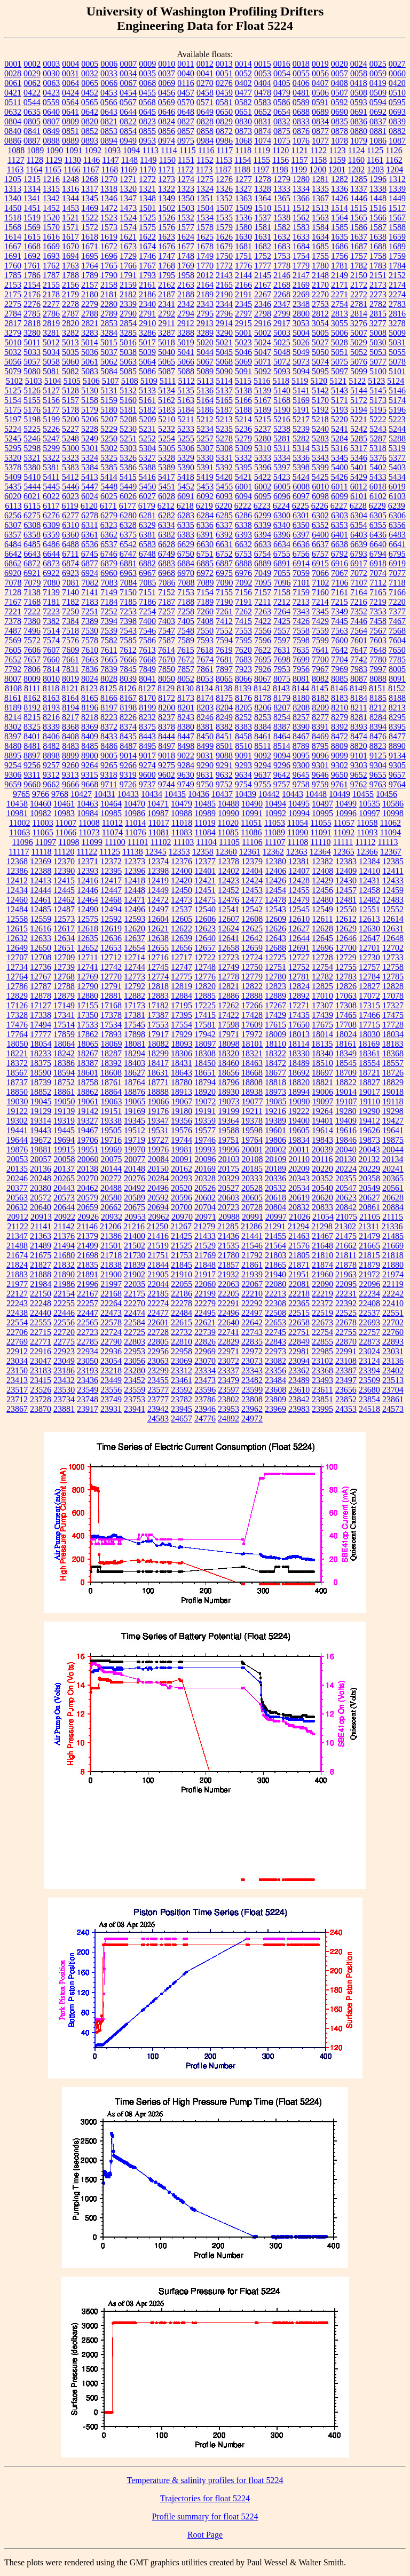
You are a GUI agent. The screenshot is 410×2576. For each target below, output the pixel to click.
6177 (127, 505)
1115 (187, 150)
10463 (87, 803)
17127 (40, 1005)
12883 (158, 995)
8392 (339, 726)
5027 (320, 342)
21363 (40, 1235)
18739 (40, 1082)
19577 (205, 1130)
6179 (146, 505)
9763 (378, 784)
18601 (87, 1072)
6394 (262, 534)
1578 (205, 227)
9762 (358, 784)
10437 (222, 794)
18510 (322, 1063)
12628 (322, 928)
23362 (299, 1370)
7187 (166, 601)
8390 (301, 726)
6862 (12, 563)
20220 (322, 1168)
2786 (51, 313)
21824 (17, 1264)
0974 (166, 140)
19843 (322, 1139)
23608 (275, 1389)
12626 (275, 928)
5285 (358, 438)
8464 (281, 736)
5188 (243, 409)
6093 (224, 496)
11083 (181, 832)
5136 (205, 390)
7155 (224, 592)
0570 (185, 102)
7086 (167, 582)
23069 (181, 1360)
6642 (12, 553)
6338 (243, 525)
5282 (301, 438)
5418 (185, 476)
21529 (205, 1245)
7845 (128, 669)
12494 (111, 909)
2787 (70, 313)
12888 (252, 995)
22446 (64, 1312)
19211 (251, 1111)
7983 (358, 669)
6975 (224, 573)
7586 (147, 640)
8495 (147, 745)
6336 (205, 525)
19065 (135, 1101)
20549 (369, 1187)
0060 (397, 73)
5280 (262, 438)
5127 (51, 390)
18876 (134, 1091)
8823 (378, 745)
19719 (134, 1139)
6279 (108, 515)
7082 (90, 582)
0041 (205, 73)
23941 (134, 1408)
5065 (166, 361)
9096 (320, 755)
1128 (35, 159)
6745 (89, 553)
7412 (224, 621)
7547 (166, 630)
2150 (358, 275)
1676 (166, 246)
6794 (378, 553)
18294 (134, 1053)
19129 (40, 1111)
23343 (252, 1370)
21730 (134, 1255)
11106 (252, 842)
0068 (147, 83)
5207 (108, 419)
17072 (369, 995)
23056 (134, 1360)
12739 (64, 966)
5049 (301, 352)
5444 (32, 486)
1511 (281, 207)
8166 (108, 697)
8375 (147, 726)
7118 (397, 582)
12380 (275, 861)
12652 (87, 947)
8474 (358, 736)
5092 (262, 371)
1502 (166, 207)
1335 (320, 188)
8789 (301, 745)
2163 (185, 284)
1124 (356, 150)
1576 (166, 227)
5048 (281, 352)
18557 (393, 1063)
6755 (281, 553)
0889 (70, 140)
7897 (224, 669)
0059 (378, 73)
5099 (358, 371)
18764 (134, 1082)
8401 (32, 736)
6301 (301, 515)
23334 (205, 1370)
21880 (393, 1264)
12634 (64, 938)
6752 (224, 553)
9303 (358, 765)
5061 (89, 361)
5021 (224, 342)
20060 (88, 1159)
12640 (205, 938)
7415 (243, 621)
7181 (51, 601)
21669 (393, 1245)
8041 (147, 678)
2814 (358, 313)
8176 (243, 697)
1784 (397, 265)
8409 (89, 736)
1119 (262, 150)
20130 (345, 1159)
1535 (224, 217)
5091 (243, 371)
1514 (339, 207)
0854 (128, 131)
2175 (12, 294)
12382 (322, 861)
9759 (320, 784)
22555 (40, 1322)
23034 (17, 1360)
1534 (205, 217)
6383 (185, 534)
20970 (182, 1216)
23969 (275, 1408)
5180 (108, 409)
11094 (390, 832)
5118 (281, 380)
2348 (301, 304)
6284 (205, 515)
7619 (224, 649)
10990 (228, 813)
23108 (346, 1360)
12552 (393, 909)
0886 (12, 140)
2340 (147, 304)
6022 (51, 496)
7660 (51, 659)
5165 (224, 400)
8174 (205, 697)
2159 (128, 284)
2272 (358, 294)
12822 (252, 986)
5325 (108, 457)
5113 (205, 380)
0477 (243, 92)
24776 (205, 1418)
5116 (262, 380)
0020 (339, 63)
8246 (205, 717)
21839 (134, 1264)
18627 (134, 1072)
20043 (369, 1149)
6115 (32, 505)
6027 (147, 496)
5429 (358, 476)
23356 (275, 1370)
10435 (175, 794)
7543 (128, 630)
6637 (320, 544)
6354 (358, 525)
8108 (13, 688)
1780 (320, 265)
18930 (228, 1091)
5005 (320, 332)
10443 (292, 794)
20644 (64, 1207)
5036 (89, 352)
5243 (378, 428)
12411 (392, 870)
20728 (252, 1207)
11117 (19, 851)
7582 (108, 640)
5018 (166, 342)
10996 (346, 813)
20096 (205, 1159)
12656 (181, 947)
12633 (40, 938)
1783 (378, 265)
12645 (322, 938)
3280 (32, 332)
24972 (252, 1418)
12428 (299, 880)
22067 (252, 1284)
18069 (111, 1043)
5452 (185, 486)
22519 (322, 1312)
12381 (299, 861)
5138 (243, 390)
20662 (111, 1207)
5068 (224, 361)
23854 (369, 1399)
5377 (397, 457)
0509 (378, 92)
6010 (320, 486)
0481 (301, 92)
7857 (185, 669)
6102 (378, 496)
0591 (320, 102)
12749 (228, 966)
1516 (378, 207)
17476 (17, 1024)
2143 (224, 275)
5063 (128, 361)
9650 (339, 774)
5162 (166, 400)
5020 (205, 342)
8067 (262, 678)
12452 (228, 890)
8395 (397, 726)
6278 (89, 515)
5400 (339, 467)
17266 (252, 1005)
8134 (204, 688)
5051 (339, 352)
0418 (358, 83)
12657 (205, 947)
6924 (89, 573)
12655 (158, 947)
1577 (185, 227)
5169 (301, 400)
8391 (320, 726)
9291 (224, 765)
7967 (320, 669)
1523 (108, 217)
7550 (205, 630)
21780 (228, 1255)
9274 (147, 765)
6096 (281, 496)
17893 (111, 1034)
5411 (51, 476)
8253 (262, 717)
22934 (87, 1351)
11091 (320, 832)
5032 (12, 352)
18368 (393, 1053)
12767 (40, 976)
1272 (147, 179)
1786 (32, 275)
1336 (339, 188)
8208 (301, 707)
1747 (166, 255)
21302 (345, 1226)
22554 (17, 1322)
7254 (147, 611)
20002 (275, 1149)
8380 (185, 726)
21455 (275, 1235)
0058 (358, 73)
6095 (262, 496)
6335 (185, 525)
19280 (346, 1111)
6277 (70, 515)
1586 (358, 227)
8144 (300, 688)
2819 (51, 323)
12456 (322, 890)
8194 (70, 707)
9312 (51, 774)
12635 (87, 938)
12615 (17, 928)
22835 (252, 1341)
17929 (181, 1034)
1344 (70, 198)
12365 (343, 851)
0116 (185, 83)
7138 (32, 592)
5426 (339, 476)
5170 (320, 400)
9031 (205, 755)
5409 (12, 476)
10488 (228, 803)
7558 (301, 630)
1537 (262, 217)
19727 (158, 1139)
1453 (70, 207)
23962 (252, 1408)
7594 (224, 640)
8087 (358, 678)
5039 (147, 352)
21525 (181, 1245)
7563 (339, 630)
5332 (243, 457)
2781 (358, 304)
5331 (224, 457)
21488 (17, 1245)
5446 (70, 486)
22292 (252, 1303)
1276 (224, 179)
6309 (51, 525)
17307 (322, 1005)
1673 (128, 246)
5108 (129, 380)
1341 (32, 198)
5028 (339, 342)
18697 (322, 1072)
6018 (378, 486)
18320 (228, 1053)
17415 (205, 1015)
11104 (206, 842)
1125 (375, 150)
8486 (108, 745)
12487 (64, 909)
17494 (40, 1024)
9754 (243, 784)
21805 (299, 1255)
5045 (224, 352)
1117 (224, 150)
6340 (281, 525)
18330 (299, 1053)
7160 (320, 592)
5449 (128, 486)
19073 (229, 1101)
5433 (378, 476)
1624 (185, 236)
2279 (89, 304)
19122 (17, 1111)
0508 (358, 92)
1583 (301, 227)
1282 (339, 179)
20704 (205, 1207)
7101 (301, 582)
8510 (243, 745)
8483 (70, 745)
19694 (64, 1139)
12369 (40, 861)
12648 (393, 938)
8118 (51, 688)
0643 (108, 111)
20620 (322, 1197)
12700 (346, 947)
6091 (185, 496)
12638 (158, 938)
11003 (42, 822)
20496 (158, 1187)
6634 (281, 544)
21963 (346, 1274)
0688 (301, 111)
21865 (275, 1264)
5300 (70, 448)
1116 (206, 150)
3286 (147, 332)
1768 (166, 265)
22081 (299, 1284)
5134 (166, 390)
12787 (40, 986)
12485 (40, 909)
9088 (224, 755)
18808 (252, 1082)
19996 (228, 1149)
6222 (242, 505)
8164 (70, 697)
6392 (224, 534)
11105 (229, 842)
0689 (320, 111)
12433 (393, 880)
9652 (358, 774)
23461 (181, 1380)
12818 (158, 986)
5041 (185, 352)
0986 (224, 140)
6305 (378, 515)
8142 (262, 688)
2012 (205, 275)
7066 (320, 573)
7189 (205, 601)
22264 (111, 1303)
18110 (275, 1043)
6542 (128, 544)
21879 (369, 1264)
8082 (320, 678)
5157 (70, 400)
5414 (108, 476)
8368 (70, 726)
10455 (363, 794)
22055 (181, 1284)
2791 (147, 313)
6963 (128, 573)
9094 (281, 755)
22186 (181, 1293)
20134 (392, 1159)
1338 (378, 188)
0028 (12, 73)
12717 (181, 957)
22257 (87, 1303)
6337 (224, 525)
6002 (262, 486)
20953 (135, 1216)
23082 (275, 1360)
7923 (243, 669)
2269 (301, 294)
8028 (108, 678)
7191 (243, 601)
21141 (40, 1226)
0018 (301, 63)
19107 (346, 1101)
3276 (358, 323)
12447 (111, 890)
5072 (281, 361)
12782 (322, 976)
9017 (147, 755)
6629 (185, 544)
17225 (205, 1005)
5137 (224, 390)
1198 (279, 169)
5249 (89, 438)
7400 (147, 621)
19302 (17, 1120)
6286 (243, 515)
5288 (397, 438)
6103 (397, 496)
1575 (147, 227)
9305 (397, 765)
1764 (89, 265)
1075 (281, 140)
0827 (185, 121)
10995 (322, 813)
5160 (128, 400)
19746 (205, 1139)
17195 (181, 1005)
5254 (166, 438)
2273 (378, 294)
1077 (320, 140)
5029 (358, 342)
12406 (275, 870)
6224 (281, 505)
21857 (228, 1264)
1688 (378, 246)
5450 (147, 486)
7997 (378, 669)
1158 (318, 159)
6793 (358, 553)
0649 (205, 111)
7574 (51, 640)
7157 (262, 592)
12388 (40, 870)
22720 (64, 1332)
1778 (281, 265)
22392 (346, 1303)
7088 (186, 582)
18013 (299, 1034)
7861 (205, 669)
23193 (87, 1370)
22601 (158, 1322)
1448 (378, 198)
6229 (377, 505)
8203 (205, 707)
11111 (343, 842)
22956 (158, 1351)
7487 (12, 630)
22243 (17, 1303)
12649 (17, 947)
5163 (185, 400)
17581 (205, 1024)
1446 (358, 198)
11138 (132, 851)
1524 (128, 217)
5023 (243, 342)
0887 (32, 140)
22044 (158, 1284)
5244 (397, 428)
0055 (301, 73)
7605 (12, 649)
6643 (32, 553)
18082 (158, 1043)
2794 (185, 313)
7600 (339, 640)
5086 (147, 371)
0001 (12, 63)
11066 (66, 832)
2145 (262, 275)
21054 (323, 1216)
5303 (128, 448)
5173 (378, 400)
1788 (70, 275)
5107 (110, 380)
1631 (262, 236)
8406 (51, 736)
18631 (158, 1072)
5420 (224, 476)
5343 (320, 457)
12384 (369, 861)
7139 (51, 592)
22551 (393, 1312)
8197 (108, 707)
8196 (89, 707)
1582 (281, 227)
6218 (185, 505)
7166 (397, 592)
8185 (378, 697)
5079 (12, 371)
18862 (87, 1091)
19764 (252, 1139)
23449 (111, 1380)
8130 (185, 688)
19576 (181, 1130)
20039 (322, 1149)
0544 (32, 102)
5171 (339, 400)
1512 (301, 207)
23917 (87, 1408)
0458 (205, 92)
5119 (299, 380)
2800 (301, 313)
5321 (32, 457)
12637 (134, 938)
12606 (205, 918)
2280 (108, 304)
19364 (228, 1120)
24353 (346, 1408)
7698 (281, 659)
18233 (40, 1053)
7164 (358, 592)
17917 (158, 1034)
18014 (322, 1034)
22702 (393, 1322)
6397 (301, 534)
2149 (339, 275)
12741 (87, 966)
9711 (108, 784)
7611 (108, 649)
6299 (262, 515)
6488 (70, 544)
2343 (205, 304)
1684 (301, 246)
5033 (32, 352)
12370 (64, 861)
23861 (393, 1399)
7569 (12, 640)
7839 (108, 669)
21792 (252, 1255)
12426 (275, 880)
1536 (243, 217)
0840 (12, 131)
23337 (228, 1370)
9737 (147, 784)
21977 (17, 1284)
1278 (262, 179)
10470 (134, 803)
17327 (393, 1005)
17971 (228, 1034)
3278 (397, 323)
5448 (108, 486)
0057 (339, 73)
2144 (243, 275)
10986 (134, 813)
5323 (70, 457)
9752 (224, 784)
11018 (181, 822)
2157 (89, 284)
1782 (358, 265)
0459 (224, 92)
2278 (70, 304)
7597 (281, 640)
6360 (70, 534)
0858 (205, 131)
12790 (87, 986)
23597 (228, 1389)
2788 (89, 313)
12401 (205, 870)
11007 (66, 822)
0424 (70, 92)
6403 (358, 534)
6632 (243, 544)
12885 (205, 995)
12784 (369, 976)
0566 (108, 102)
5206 (89, 419)
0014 (243, 63)
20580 (111, 1197)
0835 (339, 121)
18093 (182, 1043)
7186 (147, 601)
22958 (181, 1351)
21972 (369, 1274)
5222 (378, 419)
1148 (129, 159)
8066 (243, 678)
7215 (339, 601)
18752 (64, 1082)
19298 (393, 1111)
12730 (369, 957)
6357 (12, 534)
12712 (111, 957)
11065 (42, 832)
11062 (390, 822)
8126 (127, 688)
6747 (128, 553)
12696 (322, 947)
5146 (397, 390)
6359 (51, 534)
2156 (70, 284)
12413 (40, 880)
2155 (51, 284)
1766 (128, 265)
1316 (70, 188)
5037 (108, 352)
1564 (339, 217)
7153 (185, 592)
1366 (301, 198)
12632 (17, 938)
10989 (205, 813)
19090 (299, 1101)
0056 (320, 73)
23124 (369, 1360)
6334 (166, 525)
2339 (128, 304)
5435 (12, 486)
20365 (393, 1178)
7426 (301, 621)
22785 (87, 1341)
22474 (134, 1312)
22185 (158, 1293)
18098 (229, 1043)
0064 (70, 83)
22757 (369, 1332)
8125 (108, 688)
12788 (64, 986)
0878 (339, 131)
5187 (224, 409)
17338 (40, 1015)
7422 (262, 621)
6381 (147, 534)
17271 (299, 1005)
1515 (358, 207)
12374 (158, 861)
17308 (346, 1005)
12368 (17, 861)
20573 (64, 1197)
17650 (299, 1024)
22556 (64, 1322)
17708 (346, 1024)
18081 (135, 1043)
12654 (134, 947)
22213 (275, 1293)
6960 (108, 573)
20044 (393, 1149)
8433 (108, 736)
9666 (70, 784)
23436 (87, 1380)
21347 (17, 1235)
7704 (339, 659)
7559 (320, 630)
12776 (205, 976)
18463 (252, 1063)
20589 (134, 1197)
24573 (393, 1408)
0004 (70, 63)
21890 (64, 1274)
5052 (358, 352)
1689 (397, 246)
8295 (397, 717)
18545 (346, 1063)
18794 (205, 1082)
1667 (12, 246)
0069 (166, 83)
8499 (205, 745)
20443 (64, 1187)
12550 (346, 909)
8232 (147, 717)
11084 (204, 832)
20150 (158, 1168)
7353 (378, 611)
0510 (397, 92)
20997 (276, 1216)
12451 (205, 890)
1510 (262, 207)
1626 (224, 236)
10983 (64, 813)
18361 (369, 1053)
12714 (134, 957)
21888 (40, 1274)
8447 (185, 736)
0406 (301, 83)
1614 (12, 236)
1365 (281, 198)
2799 (281, 313)
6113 (13, 505)
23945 (181, 1408)
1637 (358, 236)
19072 (205, 1101)
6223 (262, 505)
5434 (397, 476)
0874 (262, 131)
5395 (243, 467)
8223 (108, 717)
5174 (397, 400)
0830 (243, 121)
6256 (12, 515)
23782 (181, 1399)
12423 (228, 880)
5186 (205, 409)
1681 (243, 246)
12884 (181, 995)
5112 (186, 380)
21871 (299, 1264)
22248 (40, 1303)
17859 (64, 1034)
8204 (224, 707)
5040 (166, 352)
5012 (51, 342)
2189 (205, 294)
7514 (51, 630)
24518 (369, 1408)
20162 (181, 1168)
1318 (108, 188)
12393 (87, 870)
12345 (156, 851)
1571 (70, 227)
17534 (111, 1024)
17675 (322, 1024)
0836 (358, 121)
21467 (322, 1235)
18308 (205, 1053)
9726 (128, 784)
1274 (185, 179)
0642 (89, 111)
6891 (281, 563)
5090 (224, 371)
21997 (111, 1284)
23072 (228, 1360)
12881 (111, 995)
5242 (358, 428)
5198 (32, 419)
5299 (51, 448)
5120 (318, 380)
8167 (128, 697)
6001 (243, 486)
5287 (378, 438)
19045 (41, 1101)
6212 (166, 505)
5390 (185, 467)
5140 (281, 390)
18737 (17, 1082)
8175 (224, 697)
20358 (369, 1178)
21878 (346, 1264)
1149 (148, 159)
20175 (228, 1168)
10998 (393, 813)
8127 (146, 688)
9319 (128, 774)
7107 (359, 582)
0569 (166, 102)
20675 (134, 1207)
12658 (228, 947)
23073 (252, 1360)
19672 (40, 1139)
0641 (70, 111)
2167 (262, 284)
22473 (111, 1312)
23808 (252, 1399)
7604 (397, 640)
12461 (40, 899)
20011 (298, 1149)
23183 (40, 1370)
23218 (111, 1370)
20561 (393, 1187)
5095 (320, 371)
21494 (64, 1245)
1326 (224, 188)
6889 (262, 563)
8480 (12, 745)
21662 (346, 1245)
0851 (70, 131)
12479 (299, 899)
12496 (134, 909)
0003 (51, 63)
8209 (320, 707)
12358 (203, 851)
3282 (70, 332)
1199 (298, 169)
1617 (70, 236)
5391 (205, 467)
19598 (252, 1130)
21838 (111, 1264)
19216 (275, 1111)
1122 (318, 150)
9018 (166, 755)
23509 (369, 1380)
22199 (205, 1293)
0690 (339, 111)
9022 (185, 755)
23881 (64, 1408)
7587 (166, 640)
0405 (281, 83)
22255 (64, 1303)
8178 (262, 697)
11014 (135, 822)
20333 (252, 1178)
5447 (89, 486)
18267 (87, 1053)
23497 (346, 1380)
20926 (88, 1216)
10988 (181, 813)
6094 (243, 496)
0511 (12, 102)
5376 (378, 457)
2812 (320, 313)
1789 (89, 275)
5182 (147, 409)
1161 (375, 159)
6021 (32, 496)
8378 (166, 726)
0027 (397, 63)
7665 (108, 659)
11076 (135, 832)
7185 (128, 601)
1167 (90, 169)
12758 (393, 966)
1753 (281, 255)
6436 (378, 534)
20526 (205, 1187)
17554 (181, 1024)
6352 (320, 525)
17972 (252, 1034)
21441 (252, 1235)
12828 (393, 986)
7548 (185, 630)
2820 (70, 323)
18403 (134, 1063)
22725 (134, 1332)
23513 (393, 1380)
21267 (181, 1226)
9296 (281, 765)
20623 (346, 1197)
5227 (70, 428)
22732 (181, 1332)
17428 (252, 1015)
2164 (205, 284)
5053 (378, 352)
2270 (320, 294)
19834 (299, 1139)
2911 (166, 323)
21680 (64, 1255)
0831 (262, 121)
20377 (17, 1187)
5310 (262, 448)
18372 (17, 1063)
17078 (393, 995)
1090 (54, 150)
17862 (87, 1034)
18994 (299, 1091)
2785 (32, 313)
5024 (262, 342)
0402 (243, 83)
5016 (128, 342)
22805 (158, 1341)
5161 (147, 400)
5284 (339, 438)
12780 (275, 976)
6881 (128, 563)
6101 (358, 496)
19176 (158, 1111)
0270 (205, 83)
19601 (275, 1130)
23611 (322, 1389)
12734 (17, 966)
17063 (346, 995)
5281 (281, 438)
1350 (185, 198)
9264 (89, 765)
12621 (158, 928)
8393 (358, 726)
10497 (322, 803)
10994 (299, 813)
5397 (281, 467)
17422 (228, 1015)
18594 (64, 1072)
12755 (346, 966)
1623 (166, 236)
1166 (72, 169)
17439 (322, 1015)
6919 (397, 563)
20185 (252, 1168)
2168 (281, 284)
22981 (299, 1351)
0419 (378, 83)
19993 (205, 1149)
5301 (89, 448)
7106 (340, 582)
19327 (87, 1120)
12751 (275, 966)
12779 (252, 976)
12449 (158, 890)
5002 (262, 332)
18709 (346, 1072)
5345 (339, 457)
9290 (205, 765)
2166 (243, 284)
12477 (252, 899)
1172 (185, 169)
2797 (243, 313)
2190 (224, 294)
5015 (108, 342)
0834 (320, 121)
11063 (19, 832)
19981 (181, 1149)
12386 (17, 870)
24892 (228, 1418)
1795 (166, 275)
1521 (70, 217)
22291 (228, 1303)
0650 (224, 111)
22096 (369, 1284)
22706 (17, 1332)
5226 (51, 428)
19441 (17, 1130)
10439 (245, 794)
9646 (320, 774)
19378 (252, 1120)
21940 (275, 1274)
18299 (158, 1053)
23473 (205, 1380)
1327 (243, 188)
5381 (51, 467)
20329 (228, 1178)
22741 (228, 1332)
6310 (70, 525)
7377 (397, 611)
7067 (339, 573)
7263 (262, 611)
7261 (224, 611)
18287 (111, 1053)
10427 (81, 794)
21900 (111, 1274)
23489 (299, 1380)
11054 (297, 822)
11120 (64, 851)
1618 (89, 236)
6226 (319, 505)
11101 (138, 842)
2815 (378, 313)
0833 (301, 121)
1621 (128, 236)
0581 (224, 102)
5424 (301, 476)
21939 (252, 1274)
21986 (64, 1284)
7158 (281, 592)
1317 (89, 188)
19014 (346, 1091)
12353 (179, 851)
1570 (51, 227)
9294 (262, 765)
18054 (41, 1043)
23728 (40, 1399)
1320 (128, 188)
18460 (228, 1063)
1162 (393, 159)
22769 (17, 1341)
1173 (204, 169)
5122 (357, 380)
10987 (158, 813)
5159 (108, 400)
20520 (181, 1187)
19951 (87, 1149)
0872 (224, 131)
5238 (281, 428)
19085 (276, 1101)
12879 (64, 995)
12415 (64, 880)
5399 (320, 467)
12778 (228, 976)
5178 (70, 409)
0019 (320, 63)
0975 (185, 140)
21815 (369, 1255)
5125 (12, 390)
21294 (298, 1226)
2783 (397, 304)
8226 (128, 717)
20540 (322, 1187)
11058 (367, 822)
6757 (320, 553)
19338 (111, 1120)
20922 (64, 1216)
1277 (243, 179)
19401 (322, 1120)
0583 (262, 102)
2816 (397, 313)
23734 (64, 1399)
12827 (369, 986)
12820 (205, 986)
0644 (128, 111)
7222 (32, 611)
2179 (70, 294)
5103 (33, 380)
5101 (397, 371)
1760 (12, 265)
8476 (378, 736)
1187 (223, 169)
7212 (281, 601)
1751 (243, 255)
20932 (111, 1216)
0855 (147, 131)
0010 (166, 63)
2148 (320, 275)
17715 (369, 1024)
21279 (204, 1226)
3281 (51, 332)
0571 (205, 102)
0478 (262, 92)
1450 (12, 207)
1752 (262, 255)
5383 (70, 467)
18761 (111, 1082)
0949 (128, 140)
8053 (205, 678)
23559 (134, 1389)
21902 (134, 1274)
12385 (393, 861)
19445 (64, 1130)
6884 (185, 563)
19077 (252, 1101)
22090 (322, 1284)
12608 (252, 918)
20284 (158, 1178)
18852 (40, 1091)
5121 (337, 380)
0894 (108, 140)
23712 (17, 1399)
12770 (111, 976)
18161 (345, 1043)
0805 (32, 121)
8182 (320, 697)
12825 (322, 986)
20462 (87, 1187)
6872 (32, 563)
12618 (87, 928)
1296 (378, 179)
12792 (134, 986)
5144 (358, 390)
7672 (185, 659)
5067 (205, 361)
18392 (111, 1063)
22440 (40, 1312)
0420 (397, 83)
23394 (369, 1370)
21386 (111, 1235)
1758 (378, 255)
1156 (280, 159)
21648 (322, 1245)
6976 (243, 573)
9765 (21, 794)
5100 (378, 371)
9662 (51, 784)
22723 (87, 1332)
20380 (40, 1187)
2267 (262, 294)
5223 (397, 419)
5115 (243, 380)
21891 (87, 1274)
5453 (205, 486)
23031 (393, 1351)
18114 (298, 1043)
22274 (158, 1303)
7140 (70, 592)
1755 (320, 255)
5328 (166, 457)
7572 (32, 640)
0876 (301, 131)
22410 (393, 1303)
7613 (147, 649)
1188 (242, 169)
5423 (281, 476)
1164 (34, 169)
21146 (87, 1226)
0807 (51, 121)
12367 (390, 851)
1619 (108, 236)
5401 (358, 467)
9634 (243, 774)
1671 (89, 246)
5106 (91, 380)
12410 (369, 870)
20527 (228, 1187)
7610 (89, 649)
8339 (51, 726)
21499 (87, 1245)
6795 (397, 553)
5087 (166, 371)
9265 (108, 765)
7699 (301, 659)
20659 (87, 1207)
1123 (337, 150)
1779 (301, 265)
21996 (87, 1284)
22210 (252, 1293)
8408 (70, 736)
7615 (185, 649)
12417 (111, 880)
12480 (322, 899)
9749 (185, 784)
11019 (204, 822)
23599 (252, 1389)
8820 (358, 745)
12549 (322, 909)
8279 (339, 717)
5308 (224, 448)
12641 (228, 938)
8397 (12, 736)
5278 (224, 438)
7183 (89, 601)
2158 (108, 284)
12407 (299, 870)
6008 (301, 486)
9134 (397, 755)
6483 (397, 534)
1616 (51, 236)
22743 (252, 1332)
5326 (128, 457)
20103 (229, 1159)
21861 (252, 1264)
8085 (339, 678)
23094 (299, 1360)
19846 (346, 1139)
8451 (224, 736)
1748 (185, 255)
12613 (369, 918)
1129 (53, 159)
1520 (51, 217)
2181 (108, 294)
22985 (322, 1351)
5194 (358, 409)
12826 (346, 986)
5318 (378, 448)
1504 (205, 207)
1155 (262, 159)
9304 (378, 765)
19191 (205, 1111)
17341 (64, 1015)
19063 (111, 1101)
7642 (339, 649)
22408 (369, 1303)
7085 (147, 582)
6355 (378, 525)
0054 (281, 73)
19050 (64, 1101)
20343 (299, 1178)
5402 (378, 467)
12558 (17, 918)
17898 (134, 1034)
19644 (17, 1139)
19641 (393, 1130)
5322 (51, 457)
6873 (51, 563)
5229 (108, 428)
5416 (147, 476)
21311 (368, 1226)
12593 (134, 918)
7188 (185, 601)
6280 (128, 515)
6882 (147, 563)
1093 (112, 150)
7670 (166, 659)
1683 (281, 246)
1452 (51, 207)
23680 (369, 1389)
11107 (275, 842)
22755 (346, 1332)
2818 (32, 323)
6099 (339, 496)
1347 (128, 198)
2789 (108, 313)
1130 (72, 159)
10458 (17, 803)
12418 (134, 880)
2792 (166, 313)
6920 (12, 573)
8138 (223, 688)
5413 (89, 476)
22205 (228, 1293)
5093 (281, 371)
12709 (64, 957)
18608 (111, 1072)
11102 (161, 842)
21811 (345, 1255)
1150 (167, 159)
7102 (320, 582)
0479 (281, 92)
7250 (70, 611)
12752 (299, 966)
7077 (397, 573)
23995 (322, 1408)
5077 (378, 361)
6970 (185, 573)
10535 (369, 803)
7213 (301, 601)
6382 (166, 534)
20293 (181, 1178)
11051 (251, 822)
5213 (224, 419)
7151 (147, 592)
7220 (397, 601)
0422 (32, 92)
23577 (158, 1389)
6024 (89, 496)
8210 (339, 707)
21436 (228, 1235)
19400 (299, 1120)
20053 (17, 1159)
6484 (12, 544)
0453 (108, 92)
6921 (32, 573)
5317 (358, 448)
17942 (205, 1034)
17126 (17, 1005)
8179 (281, 697)
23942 (158, 1408)
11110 (320, 842)
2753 (320, 304)
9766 (40, 794)
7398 (128, 621)
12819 (181, 986)
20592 (158, 1197)
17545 (134, 1024)
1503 (185, 207)
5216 (281, 419)
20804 (275, 1207)
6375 (128, 534)
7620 (243, 649)
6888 (243, 563)
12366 (367, 851)
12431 (369, 880)
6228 (358, 505)
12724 (252, 957)
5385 (108, 467)
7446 (358, 621)
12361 (250, 851)
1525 (147, 217)
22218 (299, 1293)
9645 (301, 774)
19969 (111, 1149)
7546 (147, 630)
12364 (320, 851)
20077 (135, 1159)
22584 (134, 1322)
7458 (378, 621)
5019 (185, 342)
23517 (17, 1389)
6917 (358, 563)
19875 (393, 1139)
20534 (299, 1187)
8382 (224, 726)
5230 (128, 428)
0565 (89, 102)
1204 (394, 169)
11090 (297, 832)
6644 (51, 553)
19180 (181, 1111)
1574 (128, 227)
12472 (158, 899)
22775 (64, 1341)
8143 (281, 688)
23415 (40, 1380)
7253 (128, 611)
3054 (320, 323)
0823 (147, 121)
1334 (301, 188)
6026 (128, 496)
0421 (12, 92)
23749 (111, 1399)
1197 (261, 169)
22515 (299, 1312)
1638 (378, 236)
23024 (369, 1351)
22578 (111, 1322)
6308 (32, 525)
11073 (88, 832)
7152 (166, 592)
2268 (281, 294)
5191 (301, 409)
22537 (369, 1312)
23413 (17, 1380)
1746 (147, 255)
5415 (128, 476)
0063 (51, 83)
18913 (181, 1091)
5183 (166, 409)
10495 (299, 803)
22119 (392, 1284)
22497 (252, 1312)
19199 (228, 1111)
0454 (128, 92)
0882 (397, 131)
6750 (185, 553)
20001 (252, 1149)
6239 (396, 505)
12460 (17, 899)
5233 (185, 428)
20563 (17, 1197)
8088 (378, 678)
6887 (224, 563)
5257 (205, 438)
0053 (262, 73)
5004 (301, 332)
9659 (12, 784)
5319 (397, 448)
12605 (181, 918)
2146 (281, 275)
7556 (262, 630)
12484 (17, 909)
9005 (108, 755)
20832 (299, 1207)
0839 (397, 121)
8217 (70, 717)
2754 (339, 304)
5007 (358, 332)
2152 (397, 275)
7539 (108, 630)
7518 (70, 630)
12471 (134, 899)
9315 (89, 774)
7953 (281, 669)
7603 (378, 640)
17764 (17, 1034)
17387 (158, 1015)
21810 (322, 1255)
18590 (40, 1072)
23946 (205, 1408)
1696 (108, 255)
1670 (70, 246)
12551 (369, 909)
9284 (185, 765)
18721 (369, 1072)
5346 (358, 457)
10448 (316, 794)
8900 (89, 755)
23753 (134, 1399)
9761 (339, 784)
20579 (87, 1197)
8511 (262, 745)
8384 (262, 726)
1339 (397, 188)
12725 (275, 957)
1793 (147, 275)
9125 (378, 755)
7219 (378, 601)
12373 (134, 861)
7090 (224, 582)
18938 (252, 1091)
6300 (281, 515)
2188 (185, 294)
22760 (393, 1332)
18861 (64, 1091)
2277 (51, 304)
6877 (89, 563)
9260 (70, 765)
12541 (228, 909)
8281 (358, 717)
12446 (87, 890)
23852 (346, 1399)
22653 (275, 1322)
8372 (108, 726)
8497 (166, 745)
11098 (68, 842)
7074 (378, 573)
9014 (128, 755)
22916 (40, 1351)
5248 (70, 438)
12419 (158, 880)
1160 (356, 159)
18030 (369, 1034)
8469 (320, 736)
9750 (205, 784)
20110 (299, 1159)
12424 (252, 880)
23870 (40, 1408)
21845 (181, 1264)
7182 (70, 601)
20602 (205, 1197)
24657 (181, 1418)
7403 (166, 621)
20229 (369, 1168)
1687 (358, 246)
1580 (243, 227)
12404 (252, 870)
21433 (205, 1235)
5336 (301, 457)
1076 (301, 140)
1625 (205, 236)
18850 (17, 1091)
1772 (224, 265)
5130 (89, 390)
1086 (378, 140)
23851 (322, 1399)
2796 (224, 313)
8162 (32, 697)
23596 (205, 1389)
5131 (108, 390)
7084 (128, 582)
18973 (275, 1091)
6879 (108, 563)
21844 (158, 1264)
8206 (262, 707)
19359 (205, 1120)
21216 (134, 1226)
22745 (275, 1332)
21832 (64, 1264)
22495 (205, 1312)
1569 (32, 227)
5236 (243, 428)
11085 (228, 832)
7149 (108, 592)
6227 (339, 505)
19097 (323, 1101)
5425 (320, 476)
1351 (205, 198)
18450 (205, 1063)
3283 (89, 332)
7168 (32, 601)
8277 (320, 717)
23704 (393, 1389)
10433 (128, 794)
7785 (397, 659)
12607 (228, 918)
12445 (64, 890)
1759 (397, 255)
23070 (205, 1360)
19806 (275, 1139)
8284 (378, 717)
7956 (301, 669)
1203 (375, 169)
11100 (115, 842)
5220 (339, 419)
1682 (262, 246)
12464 (87, 899)
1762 (51, 265)
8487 (128, 745)
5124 (395, 380)
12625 (252, 928)
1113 (150, 150)
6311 (89, 525)
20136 (40, 1168)
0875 (281, 131)
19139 (64, 1111)
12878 (40, 995)
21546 (252, 1245)
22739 (205, 1332)
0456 (166, 92)
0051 (224, 73)
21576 (299, 1245)
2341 (166, 304)
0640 (51, 111)
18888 (158, 1091)
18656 (228, 1072)
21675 (40, 1255)
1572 (89, 227)
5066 (185, 361)
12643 (275, 938)
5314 (301, 448)
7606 (32, 649)
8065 (224, 678)
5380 (32, 467)
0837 (378, 121)
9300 (301, 765)
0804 (12, 121)
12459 (393, 890)
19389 (275, 1120)
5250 (108, 438)
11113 (387, 842)
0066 (108, 83)
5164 (205, 400)
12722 (205, 957)
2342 (185, 304)
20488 (111, 1187)
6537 (108, 544)
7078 (13, 582)
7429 (320, 621)
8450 (205, 736)
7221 (12, 611)
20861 (369, 1207)
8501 (224, 745)
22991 (346, 1351)
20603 (228, 1197)
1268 (89, 179)
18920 (205, 1091)
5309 (243, 448)
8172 (166, 697)
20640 (40, 1207)
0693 (397, 111)
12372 (111, 861)
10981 (17, 813)
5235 (224, 428)
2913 (205, 323)
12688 (275, 947)
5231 (147, 428)
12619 (111, 928)
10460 (40, 803)
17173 (134, 1005)
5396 (262, 467)
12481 (346, 899)
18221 (17, 1053)
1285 (358, 179)
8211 (358, 707)
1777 (262, 265)
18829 (393, 1082)
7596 (262, 640)
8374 (128, 726)
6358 (32, 534)
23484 (275, 1380)
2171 (339, 284)
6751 (205, 553)
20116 (322, 1159)
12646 (346, 938)
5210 (166, 419)
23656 (346, 1389)
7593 (205, 640)
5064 (147, 361)
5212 (205, 419)
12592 (111, 918)
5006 (339, 332)
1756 (339, 255)
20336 (275, 1178)
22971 (228, 1351)
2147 (301, 275)
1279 (281, 179)
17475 (393, 1015)
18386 (64, 1063)
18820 (299, 1082)
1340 (12, 198)
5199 (51, 419)
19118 (392, 1101)
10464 (111, 803)
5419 (205, 476)
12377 (205, 861)
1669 (51, 246)
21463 (299, 1235)
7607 (51, 649)
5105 (72, 380)
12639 (181, 938)
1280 (301, 179)
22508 (275, 1312)
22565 (87, 1322)
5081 (51, 371)
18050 (17, 1043)
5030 (378, 342)
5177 (51, 409)
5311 (281, 448)
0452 (89, 92)
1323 (185, 188)
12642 (252, 938)
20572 (40, 1197)
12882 (134, 995)
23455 (158, 1380)
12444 (40, 890)
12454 (275, 890)
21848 (205, 1264)
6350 (301, 525)
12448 (134, 890)
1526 (166, 217)
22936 (111, 1351)
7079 (32, 582)
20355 (346, 1178)
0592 (339, 102)
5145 (378, 390)
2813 (339, 313)
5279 (243, 438)
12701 (369, 947)
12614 (393, 918)
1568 (12, 227)
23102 (322, 1360)
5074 (320, 361)
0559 (51, 102)
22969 (205, 1351)
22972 (252, 1351)
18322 (275, 1053)
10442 (269, 794)
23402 (393, 1370)
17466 (369, 1015)
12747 (181, 966)
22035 (134, 1284)
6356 (397, 525)
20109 (276, 1159)
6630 (205, 544)
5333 (262, 457)
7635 (301, 649)
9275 (166, 765)
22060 (205, 1284)
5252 (147, 438)
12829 (17, 995)
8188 (397, 697)
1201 (336, 169)
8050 (166, 678)
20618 (275, 1197)
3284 (108, 332)
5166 (243, 400)
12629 (346, 928)
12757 (369, 966)
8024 (89, 678)
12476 (228, 899)
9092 (262, 755)
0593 (358, 102)
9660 (32, 784)
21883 (17, 1274)
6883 (166, 563)
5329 (185, 457)
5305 (166, 448)
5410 (32, 476)
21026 (299, 1216)
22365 (299, 1303)
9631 (205, 774)
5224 (12, 428)
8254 (281, 717)
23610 (299, 1389)
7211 (262, 601)
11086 (251, 832)
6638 (339, 544)
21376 (64, 1235)
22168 (111, 1293)
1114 (169, 150)
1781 (339, 265)
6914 (301, 563)
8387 (281, 726)
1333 (281, 188)
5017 (147, 342)
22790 (111, 1341)
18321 (252, 1053)
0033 (108, 73)
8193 (51, 707)
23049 (64, 1360)
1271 (128, 179)
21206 (110, 1226)
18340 (322, 1053)
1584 (320, 227)
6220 (223, 505)
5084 (108, 371)
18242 (64, 1053)
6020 (12, 496)
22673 (322, 1322)
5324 (89, 457)
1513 (320, 207)
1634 (320, 236)
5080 (32, 371)
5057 (32, 361)
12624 (228, 928)
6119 (69, 505)
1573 (108, 227)
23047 (40, 1360)
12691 (299, 947)
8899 (70, 755)
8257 (301, 717)
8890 (397, 745)
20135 (17, 1168)
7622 (262, 649)
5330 (205, 457)
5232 (166, 428)
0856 (166, 131)
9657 (397, 774)
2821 (89, 323)
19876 (17, 1149)
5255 (185, 438)
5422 (262, 476)
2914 (224, 323)
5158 (89, 400)
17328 (17, 1015)
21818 (393, 1255)
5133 (147, 390)
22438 (17, 1312)
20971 (205, 1216)
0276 (224, 83)
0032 (89, 73)
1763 (70, 265)
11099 (92, 842)
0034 (128, 73)
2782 (378, 304)
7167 (12, 601)
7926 (262, 669)
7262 (243, 611)
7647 (358, 649)
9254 (12, 765)
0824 (166, 121)
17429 (275, 1015)
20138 (87, 1168)
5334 (281, 457)
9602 (166, 774)
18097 (205, 1043)
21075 (346, 1216)
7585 (128, 640)
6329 (147, 525)
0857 (185, 131)
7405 (185, 621)
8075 (281, 678)
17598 (228, 1024)
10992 (275, 813)
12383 (346, 861)
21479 (369, 1235)
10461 (64, 803)
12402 (228, 870)
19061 (88, 1101)
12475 (205, 899)
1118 (243, 150)
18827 (369, 1082)
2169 (301, 284)
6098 (320, 496)
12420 (181, 880)
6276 (51, 515)
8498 (185, 745)
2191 (243, 294)
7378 (12, 621)
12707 (17, 957)
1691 (12, 255)
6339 (262, 525)
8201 (185, 707)
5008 (378, 332)
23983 (299, 1408)
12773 (134, 976)
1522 (89, 217)
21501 (111, 1245)
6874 (70, 563)
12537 (181, 909)
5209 (147, 419)
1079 (358, 140)
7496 (32, 630)
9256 (32, 765)
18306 (181, 1053)
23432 (64, 1380)
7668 (147, 659)
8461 (262, 736)
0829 (224, 121)
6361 (89, 534)
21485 (393, 1235)
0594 (378, 102)
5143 (339, 390)
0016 (281, 63)
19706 (87, 1139)
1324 (205, 188)
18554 (369, 1063)
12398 (158, 870)
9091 (243, 755)
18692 (299, 1072)
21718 (111, 1255)
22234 (369, 1293)
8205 (243, 707)
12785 (393, 976)
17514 (64, 1024)
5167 (262, 400)
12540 (205, 909)
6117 (51, 505)
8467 (301, 736)
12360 (226, 851)
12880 (87, 995)
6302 (320, 515)
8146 (339, 688)
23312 (181, 1370)
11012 (112, 822)
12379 (252, 861)
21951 (299, 1274)
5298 (32, 448)
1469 (89, 207)
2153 (12, 284)
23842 (299, 1399)
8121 (69, 688)
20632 (17, 1207)
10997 (369, 813)
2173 (378, 284)
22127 (17, 1293)
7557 (281, 630)
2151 (378, 275)
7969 (339, 669)
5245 (12, 438)
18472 (275, 1063)
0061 (12, 83)
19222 (299, 1111)
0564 (70, 102)
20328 (205, 1178)
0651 (243, 111)
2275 (12, 304)
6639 (358, 544)
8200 (166, 707)
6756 (301, 553)
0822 (128, 121)
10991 (252, 813)
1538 (281, 217)
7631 (281, 649)
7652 (12, 659)
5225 (32, 428)
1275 (205, 179)
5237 (262, 428)
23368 (322, 1370)
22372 (322, 1303)
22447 (87, 1312)
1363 (243, 198)
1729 (128, 255)
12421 (205, 880)
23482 (252, 1380)
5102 (14, 380)
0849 (51, 131)
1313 (12, 188)
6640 (378, 544)
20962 (158, 1216)
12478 (275, 899)
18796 (228, 1082)
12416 (87, 880)
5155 (32, 400)
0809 (70, 121)
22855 (322, 1341)
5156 (51, 400)
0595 (397, 102)
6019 (397, 486)
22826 (205, 1341)
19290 (369, 1111)
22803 (134, 1341)
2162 (166, 284)
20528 (252, 1187)
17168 (111, 1005)
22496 (228, 1312)
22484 (181, 1312)
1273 (166, 179)
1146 (91, 159)
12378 (228, 861)
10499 (346, 803)
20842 (346, 1207)
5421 (243, 476)
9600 (147, 774)
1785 (12, 275)
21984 (40, 1284)
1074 (262, 140)
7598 (301, 640)
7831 (70, 669)
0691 (358, 111)
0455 (147, 92)
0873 (243, 131)
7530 (89, 630)
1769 (185, 265)
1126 (393, 150)
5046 (243, 352)
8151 (377, 688)
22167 (87, 1293)
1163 (15, 169)
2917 (281, 323)
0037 (166, 73)
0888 (51, 140)
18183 (392, 1043)
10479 (181, 803)
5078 (397, 361)
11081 (158, 832)
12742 (111, 966)
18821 (322, 1082)
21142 (63, 1226)
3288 (185, 332)
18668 (252, 1072)
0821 (108, 121)
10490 (252, 803)
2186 (147, 294)
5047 (262, 352)
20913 (41, 1216)
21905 (158, 1274)
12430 (346, 880)
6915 (320, 563)
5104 (52, 380)
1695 (89, 255)
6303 (339, 515)
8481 (32, 745)
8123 (89, 688)
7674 (205, 659)
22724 (111, 1332)
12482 (369, 899)
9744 (166, 784)
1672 (108, 246)
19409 (346, 1120)
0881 (378, 131)
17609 (252, 1024)
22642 (252, 1322)
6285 (224, 515)
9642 (281, 774)
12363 (297, 851)
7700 (320, 659)
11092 (344, 832)
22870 (346, 1341)
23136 (393, 1360)
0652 (262, 111)
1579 (224, 227)
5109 (148, 380)
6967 (147, 573)
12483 (393, 899)
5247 (51, 438)
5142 (320, 390)
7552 (224, 630)
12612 (346, 918)
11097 (45, 842)
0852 (89, 131)
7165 (378, 592)
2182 (128, 294)
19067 (182, 1101)
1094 (131, 150)
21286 (251, 1226)
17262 (228, 1005)
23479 (228, 1380)
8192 (32, 707)
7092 (244, 582)
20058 (64, 1159)
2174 (397, 284)
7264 (281, 611)
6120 (89, 505)
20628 (393, 1197)
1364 (262, 198)
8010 (51, 678)
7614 (166, 649)
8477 (397, 736)
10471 (158, 803)
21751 (158, 1255)
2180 (89, 294)
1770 (205, 265)
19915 (64, 1149)
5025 (281, 342)
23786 (205, 1399)
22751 (299, 1332)
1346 (108, 198)
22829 (228, 1341)
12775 (181, 976)
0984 (205, 140)
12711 (87, 957)
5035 (70, 352)
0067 (128, 83)
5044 (205, 352)
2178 (51, 294)
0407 (320, 83)
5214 (243, 419)
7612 (128, 649)
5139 (262, 390)
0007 (128, 63)
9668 (89, 784)
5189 (262, 409)
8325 (32, 726)
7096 (282, 582)
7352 (358, 611)
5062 (108, 361)
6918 (378, 563)
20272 (111, 1178)
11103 (183, 842)
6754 (262, 553)
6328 (128, 525)
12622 (181, 928)
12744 (134, 966)
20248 (40, 1178)
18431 (181, 1063)
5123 (376, 380)
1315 (51, 188)
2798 (262, 313)
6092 (205, 496)
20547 (346, 1187)
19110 (369, 1101)
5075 (339, 361)
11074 (112, 832)
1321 (147, 188)
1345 (89, 198)
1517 (397, 207)
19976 (158, 1149)
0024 (358, 63)
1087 (397, 140)
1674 (147, 246)
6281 (147, 515)
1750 (224, 255)
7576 (70, 640)
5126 (32, 390)
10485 (205, 803)
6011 (339, 486)
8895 (12, 755)
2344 (224, 304)
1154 (242, 159)
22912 (17, 1351)
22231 (346, 1293)
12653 (111, 947)
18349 (346, 1053)
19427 (393, 1120)
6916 (339, 563)
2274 (397, 294)
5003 (281, 332)
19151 (111, 1111)
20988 (229, 1216)
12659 (252, 947)
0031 (70, 73)
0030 (51, 73)
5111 (168, 380)
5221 (358, 419)
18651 (205, 1072)
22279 (205, 1303)
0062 (32, 83)
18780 (181, 1082)
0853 (108, 131)
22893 (393, 1341)
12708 (40, 957)
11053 (274, 822)
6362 (108, 534)
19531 (158, 1130)
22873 (369, 1341)
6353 (339, 525)
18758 (87, 1082)
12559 (40, 918)
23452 (134, 1380)
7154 (205, 592)
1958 (185, 275)
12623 (205, 928)
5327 (147, 457)
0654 (281, 111)
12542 (252, 909)
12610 (299, 918)
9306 (12, 774)
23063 (158, 1360)
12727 (299, 957)
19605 (299, 1130)
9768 (59, 794)
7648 (378, 649)
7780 (378, 659)
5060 (70, 361)
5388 (147, 467)
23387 (346, 1370)
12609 (275, 918)
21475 (346, 1235)
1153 (224, 159)
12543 (275, 909)
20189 (275, 1168)
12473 (181, 899)
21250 (157, 1226)
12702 (393, 947)
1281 (320, 179)
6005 (281, 486)
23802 (228, 1399)
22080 (275, 1284)
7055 (281, 573)
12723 (228, 957)
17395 (181, 1015)
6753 (243, 553)
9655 (378, 774)
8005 (397, 669)
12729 (346, 957)
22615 (181, 1322)
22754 (322, 1332)
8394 (378, 726)
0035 (147, 73)
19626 (369, 1130)
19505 (111, 1130)
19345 (134, 1120)
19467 (87, 1130)
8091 (397, 678)
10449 (339, 794)
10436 (198, 794)
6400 (320, 534)
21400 (134, 1235)
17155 (87, 1005)
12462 (64, 899)
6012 (358, 486)
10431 (104, 794)
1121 (299, 150)
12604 (158, 918)
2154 (32, 284)
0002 (32, 63)
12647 (369, 938)
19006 (322, 1091)
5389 (166, 467)
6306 (397, 515)
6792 (339, 553)
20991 (252, 1216)
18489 (299, 1063)
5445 (51, 486)
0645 (147, 111)
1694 (70, 255)
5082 (70, 371)
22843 (275, 1341)
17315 (369, 1005)
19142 (87, 1111)
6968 (166, 573)
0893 (89, 140)
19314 (40, 1120)
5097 (339, 371)
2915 (243, 323)
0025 (378, 63)
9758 (301, 784)
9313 (70, 774)
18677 (275, 1072)
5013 (70, 342)
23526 (40, 1389)
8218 (89, 717)
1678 (205, 246)
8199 (147, 707)
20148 (134, 1168)
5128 (70, 390)
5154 (12, 400)
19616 (346, 1130)
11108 (298, 842)
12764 (17, 976)
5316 (339, 448)
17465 (346, 1015)
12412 (17, 880)
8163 (51, 697)
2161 (147, 284)
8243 (185, 717)
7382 (51, 621)
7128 (12, 592)
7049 (262, 573)
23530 (64, 1389)
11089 (274, 832)
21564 (275, 1245)
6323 (108, 525)
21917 (205, 1274)
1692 (32, 255)
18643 (181, 1072)
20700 (181, 1207)
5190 (281, 409)
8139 (242, 688)
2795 (205, 313)
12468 (111, 899)
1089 (35, 150)
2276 (32, 304)
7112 (378, 582)
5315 (320, 448)
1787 (51, 275)
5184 (185, 409)
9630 (185, 774)
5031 (397, 342)
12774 (158, 976)
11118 (41, 851)
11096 (22, 842)
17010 (322, 995)
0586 (281, 102)
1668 (32, 246)
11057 (344, 822)
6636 (301, 544)
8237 (166, 717)
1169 (128, 169)
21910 (181, 1274)
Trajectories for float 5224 (205, 2498)
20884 (393, 1207)
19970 (134, 1149)
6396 (281, 534)
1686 (339, 246)
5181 (128, 409)
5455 (224, 486)
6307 (12, 525)
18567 (17, 1072)
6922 (51, 573)
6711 (70, 553)
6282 (166, 515)
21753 (181, 1255)
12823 (275, 986)
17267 (275, 1005)
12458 (369, 890)
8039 (128, 678)
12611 (322, 918)
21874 (322, 1264)
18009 (275, 1034)
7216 (358, 601)
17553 (158, 1024)
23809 (275, 1399)
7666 (128, 659)
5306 (185, 448)
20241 (393, 1168)
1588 (397, 227)
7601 (358, 640)
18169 (369, 1043)
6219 (204, 505)
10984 (87, 813)
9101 (358, 755)
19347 (158, 1120)
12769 (87, 976)
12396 (134, 870)
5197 (12, 419)
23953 (228, 1408)
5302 (108, 448)
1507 (224, 207)
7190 (224, 601)
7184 (108, 601)
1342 (51, 198)
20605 (252, 1197)
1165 (53, 169)
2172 (358, 284)
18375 (40, 1063)
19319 (64, 1120)
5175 (12, 409)
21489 (40, 1245)
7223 (51, 611)
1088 (16, 150)
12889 (275, 995)
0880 (358, 131)
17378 (111, 1015)
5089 (205, 371)
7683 (243, 659)
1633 (301, 236)
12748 (205, 966)
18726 (393, 1072)
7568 (397, 630)
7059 (301, 573)
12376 (181, 861)
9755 (262, 784)
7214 (320, 601)
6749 (166, 553)
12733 (393, 957)
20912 (17, 1216)
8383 (243, 726)
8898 (51, 755)
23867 (17, 1408)
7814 (51, 669)
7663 (89, 659)
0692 (378, 111)
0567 (128, 102)
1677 (185, 246)
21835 (87, 1264)
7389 (89, 621)
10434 (151, 794)
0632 (12, 111)
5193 (339, 409)
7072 (358, 573)
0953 (147, 140)
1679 (224, 246)
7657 (32, 659)
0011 (185, 63)
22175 (134, 1293)
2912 (185, 323)
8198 (128, 707)
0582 (243, 102)
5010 (12, 342)
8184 (358, 697)
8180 (301, 697)
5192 (320, 409)
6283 (185, 515)
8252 (243, 717)
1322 (166, 188)
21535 (228, 1245)
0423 (51, 92)
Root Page (205, 2534)
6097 (301, 496)
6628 (166, 544)
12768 (64, 976)
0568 (147, 102)
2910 (147, 323)
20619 (299, 1197)
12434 (17, 890)
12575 (87, 918)
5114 (224, 380)
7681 (224, 659)
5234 (205, 428)
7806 (32, 669)
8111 (32, 688)
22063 (228, 1284)
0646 (166, 111)
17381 (134, 1015)
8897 (32, 755)
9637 (262, 774)
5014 (89, 342)
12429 (322, 880)
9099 (339, 755)
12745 (158, 966)
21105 (369, 1216)
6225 (300, 505)
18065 (88, 1043)
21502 (134, 1245)
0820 (89, 121)
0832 (281, 121)
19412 (369, 1120)
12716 (158, 957)
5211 (185, 419)
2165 (224, 284)
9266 (128, 765)
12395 (111, 870)
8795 (320, 745)
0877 (320, 131)
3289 (205, 332)
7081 (71, 582)
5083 (89, 371)
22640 (228, 1322)
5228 (89, 428)
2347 (281, 304)
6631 (224, 544)
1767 (147, 265)
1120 (280, 150)
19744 (181, 1139)
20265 (64, 1178)
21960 (322, 1274)
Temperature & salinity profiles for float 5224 (205, 2480)
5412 (70, 476)
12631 (393, 928)
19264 (322, 1111)
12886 (228, 995)
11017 (158, 822)
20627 (369, 1197)
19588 (228, 1130)
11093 (367, 832)
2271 (339, 294)
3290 (224, 332)
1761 (32, 265)
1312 (397, 179)
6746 (108, 553)
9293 (243, 765)
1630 (243, 236)
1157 (299, 159)
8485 (89, 745)
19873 (369, 1139)
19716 (111, 1139)
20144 (111, 1168)
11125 (109, 851)
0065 (89, 83)
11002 (19, 822)
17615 (275, 1024)
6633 (262, 544)
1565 (358, 217)
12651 (64, 947)
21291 (275, 1226)
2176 (32, 294)
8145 (319, 688)
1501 (147, 207)
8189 (12, 707)
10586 (393, 803)
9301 (320, 765)
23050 (87, 1360)
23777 (158, 1399)
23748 (87, 1399)
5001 (243, 332)
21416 (158, 1235)
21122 (17, 1226)
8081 (301, 678)
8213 (397, 707)
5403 (397, 467)
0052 (243, 73)
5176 (32, 409)
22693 (369, 1322)
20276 (134, 1178)
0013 (224, 63)
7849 (147, 669)
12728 (322, 957)
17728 (393, 1024)
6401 (339, 534)
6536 (89, 544)
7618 (205, 649)
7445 (339, 621)
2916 (262, 323)
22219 (322, 1293)
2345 (243, 304)
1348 (147, 198)
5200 (70, 419)
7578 (89, 640)
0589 (301, 102)
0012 (205, 63)
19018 (393, 1091)
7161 (339, 592)
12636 (111, 938)
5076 (358, 361)
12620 (134, 928)
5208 (128, 419)
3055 (339, 323)
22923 (64, 1351)
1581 (262, 227)
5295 (12, 448)
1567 (397, 217)
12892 (299, 995)
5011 (31, 342)
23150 (17, 1370)
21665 (369, 1245)
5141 (301, 390)
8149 (358, 688)
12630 (369, 928)
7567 (378, 630)
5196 (397, 409)
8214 (12, 717)
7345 (320, 611)
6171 (108, 505)
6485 (32, 544)
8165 (89, 697)
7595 (243, 640)
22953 (134, 1351)
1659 (397, 236)
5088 (185, 371)
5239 (301, 428)
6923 (70, 573)
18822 (346, 1082)
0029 (32, 73)
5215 (262, 419)
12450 (181, 890)
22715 (40, 1332)
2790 (128, 313)
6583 (147, 544)
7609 (70, 649)
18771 (158, 1082)
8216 (51, 717)
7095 (263, 582)
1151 (186, 159)
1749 (205, 255)
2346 (262, 304)
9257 (51, 765)
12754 (322, 966)
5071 (262, 361)
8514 (281, 745)
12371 (87, 861)
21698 (87, 1255)
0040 (185, 73)
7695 (262, 659)
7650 (397, 649)
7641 (320, 649)
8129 (166, 688)
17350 (87, 1015)
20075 (111, 1159)
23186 (64, 1370)
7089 (205, 582)
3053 (301, 323)
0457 (185, 92)
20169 (205, 1168)
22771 (40, 1341)
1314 (32, 188)
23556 (111, 1389)
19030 (17, 1101)
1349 (166, 198)
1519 (32, 217)
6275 (32, 515)
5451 (166, 486)
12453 (252, 890)
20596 (181, 1197)
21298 (322, 1226)
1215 (32, 179)
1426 (339, 198)
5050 (320, 352)
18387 (87, 1063)
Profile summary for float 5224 (205, 2516)
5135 (185, 390)
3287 (166, 332)
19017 (369, 1091)
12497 (158, 909)
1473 (128, 207)
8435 (128, 736)
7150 (128, 592)
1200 (317, 169)
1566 (378, 217)
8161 (12, 697)
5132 (128, 390)
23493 (322, 1380)
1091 (73, 150)
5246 (32, 438)
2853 (108, 323)
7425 (281, 621)
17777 (40, 1034)
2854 (128, 323)
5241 (339, 428)
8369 (89, 726)
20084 (158, 1159)
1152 (204, 159)
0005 (89, 63)
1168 (109, 169)
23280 (134, 1370)
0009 (147, 63)
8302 (12, 726)
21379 (87, 1235)
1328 (262, 188)
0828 (205, 121)
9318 (108, 774)
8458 (243, 736)
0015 (262, 63)
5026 (301, 342)
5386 (128, 467)
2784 (12, 313)
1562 (301, 217)
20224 (346, 1168)
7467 (397, 621)
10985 (111, 813)
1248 (70, 179)
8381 (205, 726)
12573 (64, 918)
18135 (322, 1043)
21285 (228, 1226)
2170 (320, 284)
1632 (281, 236)
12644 (299, 938)
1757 (358, 255)
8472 (339, 736)
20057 (41, 1159)
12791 (111, 986)
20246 (17, 1178)
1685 (320, 246)
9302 (339, 765)
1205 (12, 179)
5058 (51, 361)
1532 (185, 217)
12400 (181, 870)
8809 (339, 745)
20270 (87, 1178)
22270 (134, 1303)
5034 (51, 352)
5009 (397, 332)
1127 (15, 159)
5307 (205, 448)
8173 (185, 697)
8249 (224, 717)
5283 (320, 438)
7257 (166, 611)
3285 (128, 332)
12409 (346, 870)
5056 (12, 361)
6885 (205, 563)
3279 (12, 332)
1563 (320, 217)
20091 (182, 1159)
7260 (205, 611)
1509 (243, 207)
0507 (339, 92)
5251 (128, 438)
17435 (299, 1015)
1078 (339, 140)
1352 (224, 198)
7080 (51, 582)
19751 (228, 1139)
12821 (228, 986)
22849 (299, 1341)
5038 (128, 352)
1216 (51, 179)
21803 (275, 1255)
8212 (378, 707)
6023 (70, 496)
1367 (320, 198)
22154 (64, 1293)
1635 (339, 236)
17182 (158, 1005)
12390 (64, 870)
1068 (243, 140)
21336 (392, 1226)
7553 (243, 630)
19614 (322, 1130)
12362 (273, 851)
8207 (281, 707)
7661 (70, 659)
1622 (147, 236)
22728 (158, 1332)
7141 (89, 592)
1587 (378, 227)
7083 (109, 582)
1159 (337, 159)
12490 (87, 909)
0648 (185, 111)
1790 (108, 275)
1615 (32, 236)
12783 (346, 976)
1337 (358, 188)
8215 (32, 717)
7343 (301, 611)
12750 (252, 966)
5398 (301, 467)
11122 (86, 851)
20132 (369, 1159)
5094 (301, 371)
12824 (299, 986)
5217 (301, 419)
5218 (320, 419)
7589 (185, 640)
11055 (320, 822)
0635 (32, 111)
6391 (205, 534)
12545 (299, 909)
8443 (147, 736)
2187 (166, 294)
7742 (358, 659)
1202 (356, 169)
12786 (17, 986)
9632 (224, 774)
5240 (320, 428)
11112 (365, 842)
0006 (108, 63)
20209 (299, 1168)
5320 (12, 457)
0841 (32, 131)
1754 (301, 255)
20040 (346, 1149)
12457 (346, 890)
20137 (64, 1168)
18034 (393, 1034)
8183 (339, 697)
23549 (87, 1389)
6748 (147, 553)
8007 (12, 678)
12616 (40, 928)
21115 (392, 1216)
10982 (40, 813)
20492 (134, 1187)
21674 (17, 1255)
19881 (40, 1149)
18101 (252, 1043)
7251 (89, 611)
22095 (346, 1284)
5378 (12, 467)
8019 (70, 678)
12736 (40, 966)
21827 (40, 1264)
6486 (51, 544)
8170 (147, 697)
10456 (386, 794)
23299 (158, 1370)
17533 (87, 1024)
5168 (281, 400)
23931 (111, 1408)
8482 (51, 745)
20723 (228, 1207)
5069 (243, 361)
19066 (158, 1101)
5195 (378, 409)
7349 (339, 611)
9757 (281, 784)
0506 (320, 92)
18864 (111, 1091)
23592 (181, 1389)
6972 (205, 573)
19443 (40, 1130)
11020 (228, 822)
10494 (275, 803)
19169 (134, 1111)
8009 (32, 678)
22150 (40, 1293)
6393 (243, 534)
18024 (346, 1034)
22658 (299, 1322)
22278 (181, 1303)
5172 (358, 400)
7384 (70, 621)
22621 (205, 1322)
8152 (396, 688)
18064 (64, 1043)
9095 (301, 755)
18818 (275, 1082)
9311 (31, 774)
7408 (205, 621)
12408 (322, 870)
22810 (181, 1341)
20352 (322, 1178)
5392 (224, 467)
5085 (128, 371)
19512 (134, 1130)
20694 (158, 1207)
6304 (358, 515)
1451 (32, 207)
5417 (166, 476)
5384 (89, 467)
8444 (166, 736)
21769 (205, 1255)
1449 (397, 198)
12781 (299, 976)
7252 (108, 611)
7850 (166, 669)
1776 (243, 265)
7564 (358, 630)
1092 (92, 150)
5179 (89, 409)
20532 (275, 1187)
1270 (108, 179)
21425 (181, 1235)
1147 (110, 159)
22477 (158, 1312)
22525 (346, 1312)
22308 (275, 1303)
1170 (147, 169)
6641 (397, 544)
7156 (243, 592)
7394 (108, 621)
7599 (320, 640)
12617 (64, 928)
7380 (32, 621)
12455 (299, 890)
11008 (88, 822)
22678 (346, 1322)
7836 (89, 669)
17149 (64, 1005)
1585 (339, 227)
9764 (397, 784)
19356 (181, 1120)
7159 (301, 592)
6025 (108, 496)
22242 (393, 1293)
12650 (40, 947)
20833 (322, 1207)
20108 (252, 1159)
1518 (12, 217)
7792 (12, 669)
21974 (393, 1274)
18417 (158, 1063)
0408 (339, 83)
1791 (128, 275)
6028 (166, 496)
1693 (51, 255)
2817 (12, 323)
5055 (397, 352)
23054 (111, 1360)
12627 (299, 928)
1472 (108, 207)
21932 (228, 1274)
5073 (301, 361)
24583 (158, 1418)
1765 (108, 265)
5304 (147, 448)
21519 (158, 1245)
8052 (185, 678)
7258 (185, 611)
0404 (262, 83)
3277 (378, 323)
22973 (275, 1351)
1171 (166, 169)
